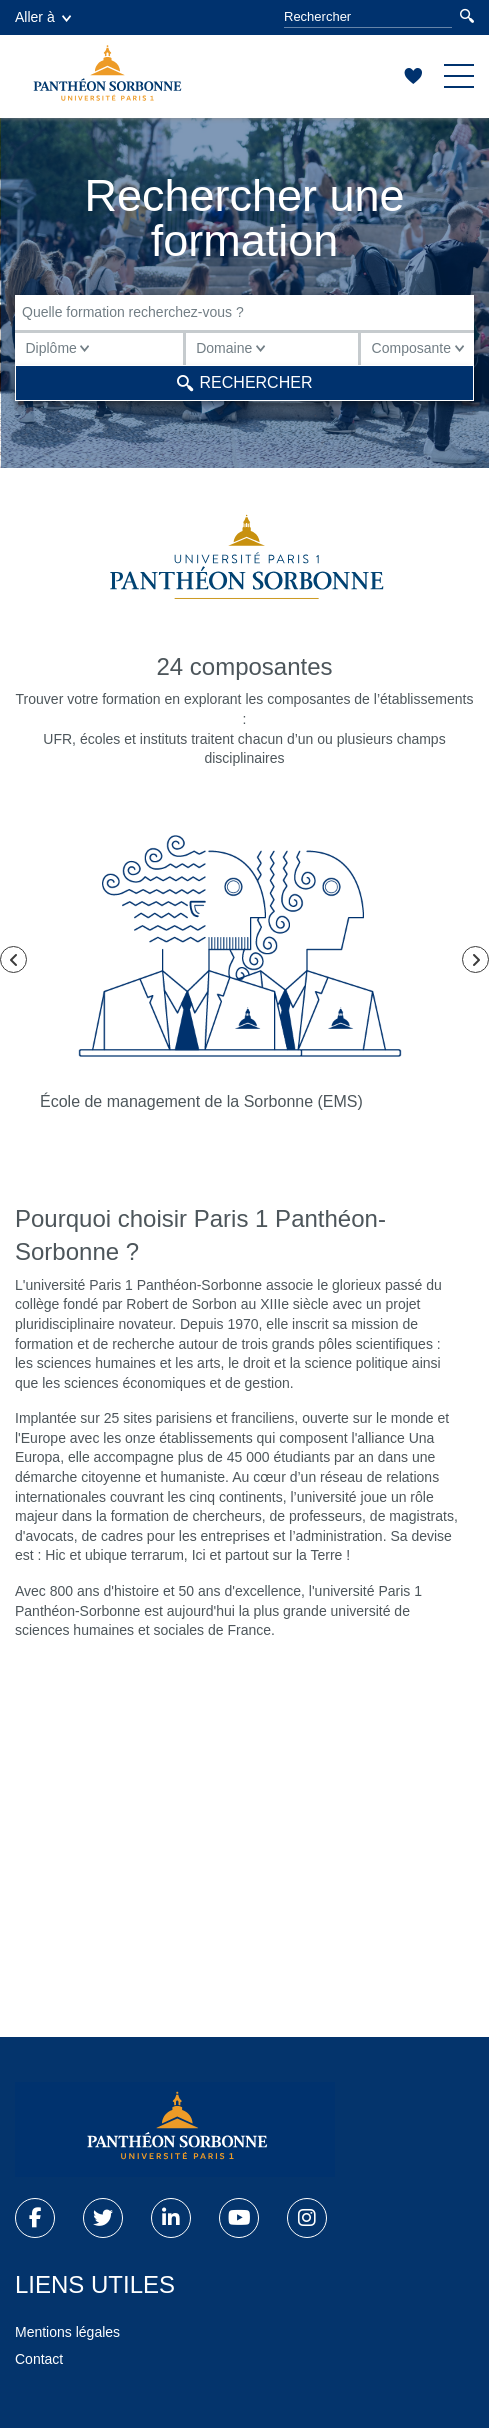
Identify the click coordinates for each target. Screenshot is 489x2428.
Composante (418, 348)
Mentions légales (67, 2332)
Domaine (230, 348)
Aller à (43, 17)
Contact (39, 2359)
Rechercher (245, 382)
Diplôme (58, 348)
